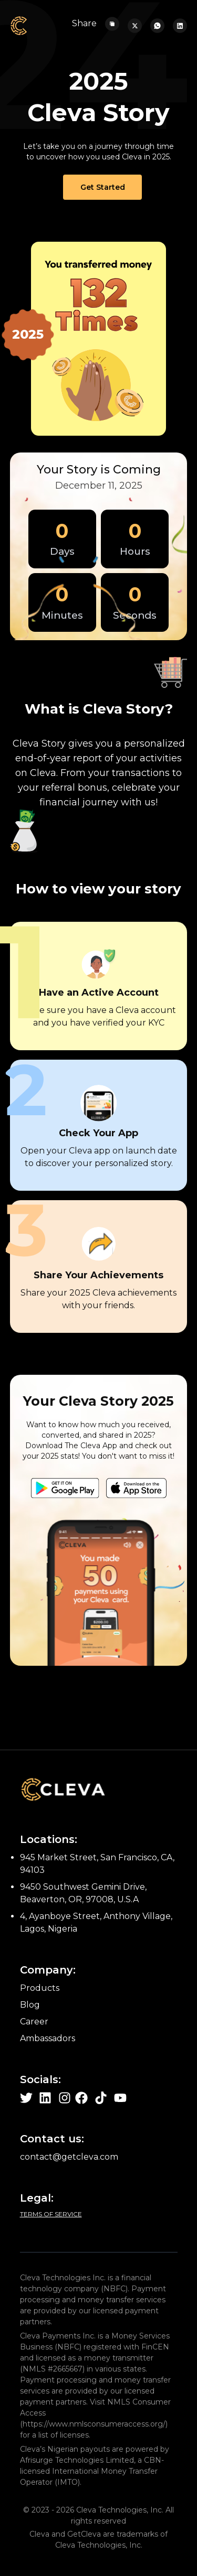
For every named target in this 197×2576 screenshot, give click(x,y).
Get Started (102, 187)
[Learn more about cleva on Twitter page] (26, 2098)
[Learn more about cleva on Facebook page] (81, 2098)
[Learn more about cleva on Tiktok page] (101, 2098)
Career (34, 2022)
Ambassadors (47, 2038)
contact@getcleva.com (69, 2157)
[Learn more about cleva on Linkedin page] (45, 2098)
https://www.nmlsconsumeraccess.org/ (94, 2424)
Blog (30, 2005)
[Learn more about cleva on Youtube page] (120, 2098)
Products (39, 1988)
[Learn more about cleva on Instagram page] (64, 2098)
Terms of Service (51, 2214)
